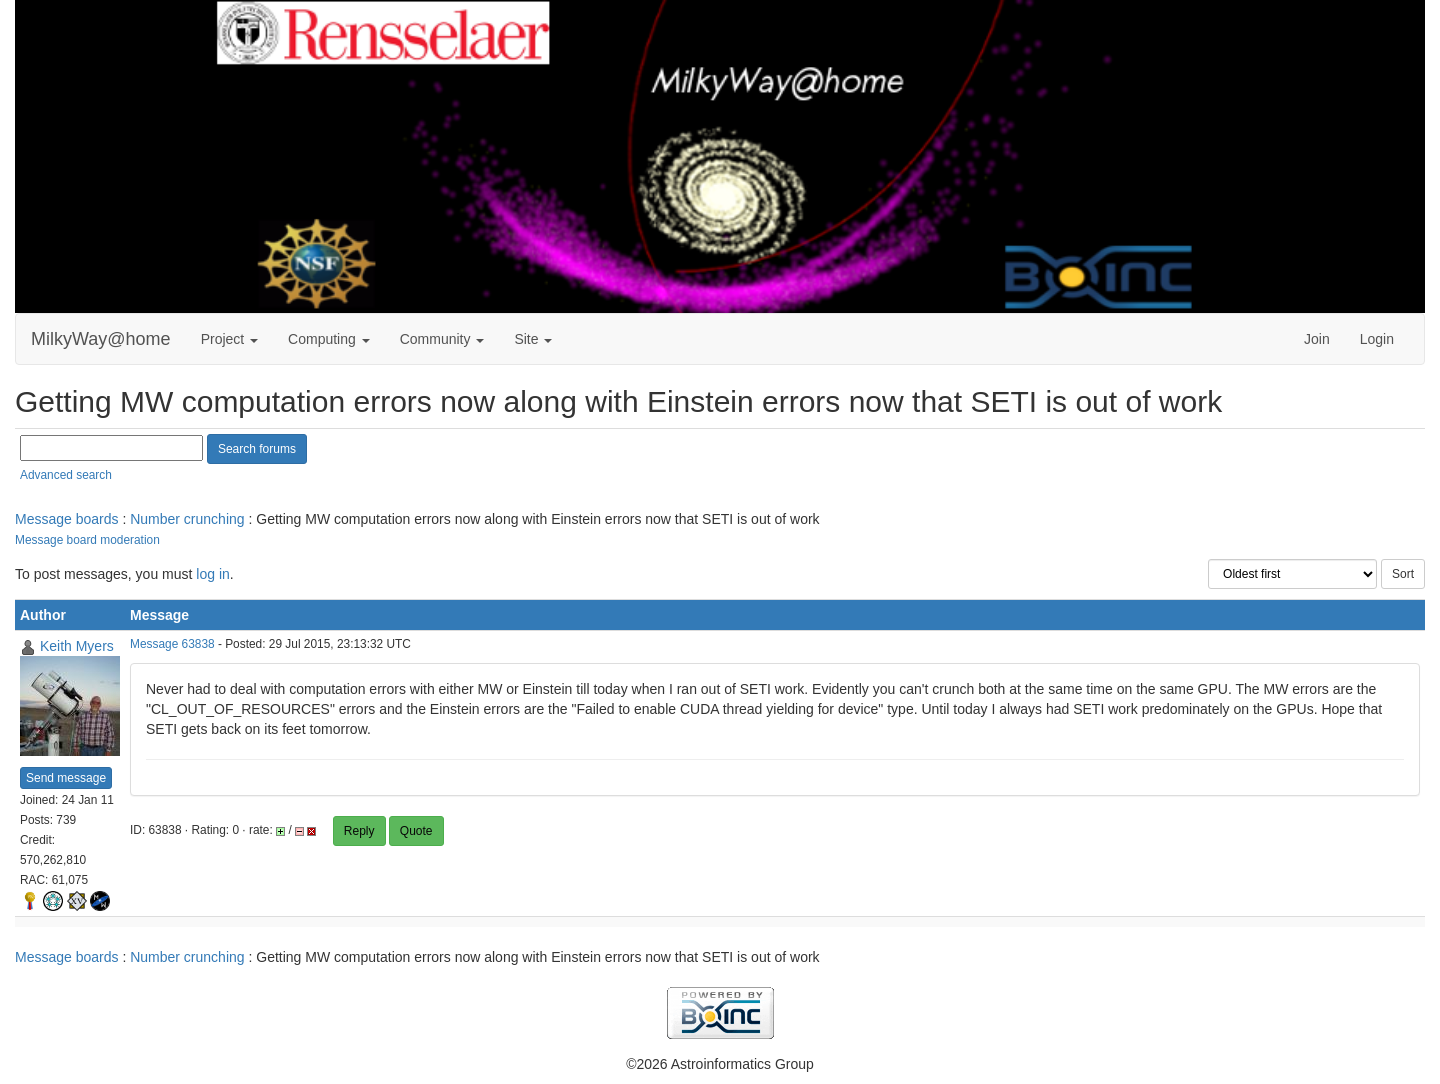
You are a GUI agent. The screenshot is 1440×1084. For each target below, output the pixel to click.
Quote (416, 831)
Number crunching (187, 519)
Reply (359, 831)
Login (1377, 339)
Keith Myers (77, 646)
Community (442, 339)
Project (229, 339)
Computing (329, 339)
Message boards (67, 519)
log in (212, 574)
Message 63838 (172, 644)
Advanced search (66, 475)
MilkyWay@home (101, 339)
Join (1317, 339)
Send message (66, 778)
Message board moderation (87, 540)
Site (533, 339)
